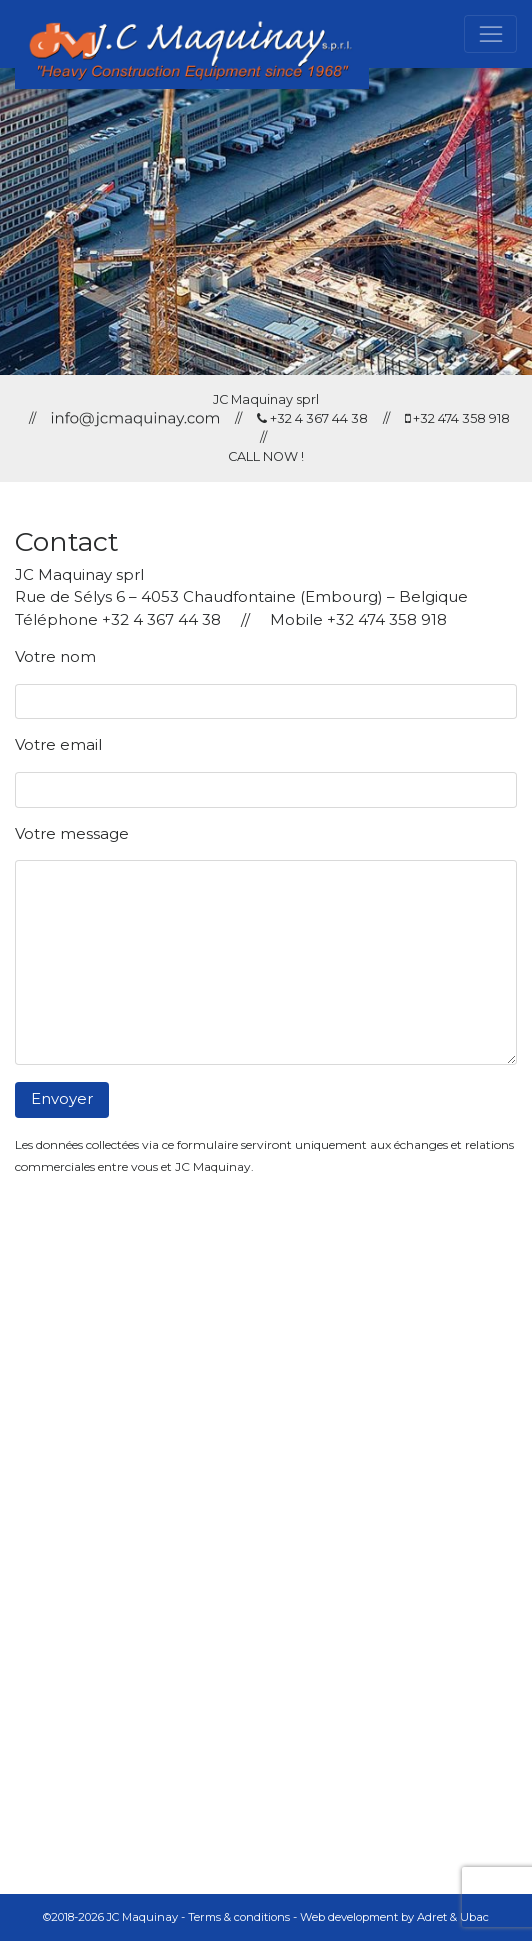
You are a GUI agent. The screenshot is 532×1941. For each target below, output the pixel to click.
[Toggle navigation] (490, 34)
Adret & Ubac (453, 1917)
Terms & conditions (239, 1917)
